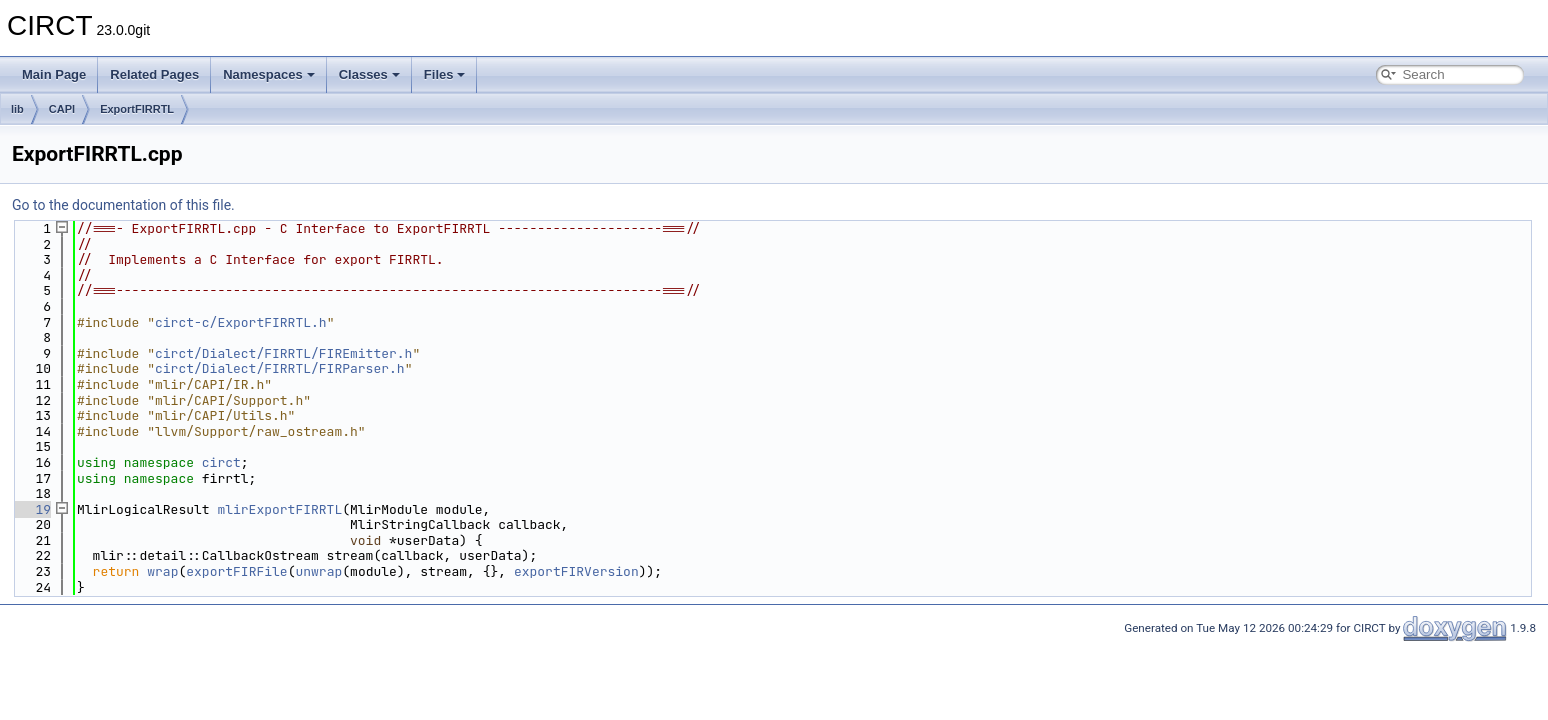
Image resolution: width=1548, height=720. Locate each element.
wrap (162, 571)
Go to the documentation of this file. (123, 205)
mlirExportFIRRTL (279, 509)
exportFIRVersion (576, 571)
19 (31, 509)
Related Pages (154, 74)
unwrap (318, 571)
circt (221, 462)
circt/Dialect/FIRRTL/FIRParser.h (280, 368)
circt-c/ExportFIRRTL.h (241, 322)
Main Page (54, 74)
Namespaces (269, 74)
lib (17, 109)
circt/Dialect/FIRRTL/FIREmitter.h (283, 353)
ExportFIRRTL (137, 109)
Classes (369, 74)
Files (445, 74)
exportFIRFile (236, 571)
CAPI (62, 109)
